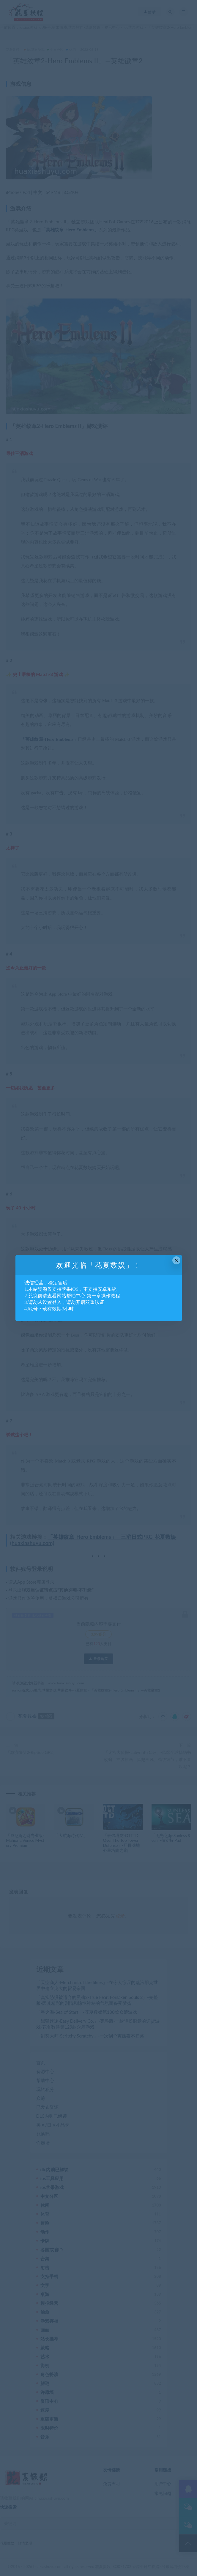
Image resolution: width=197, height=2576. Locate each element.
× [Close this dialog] (176, 1260)
